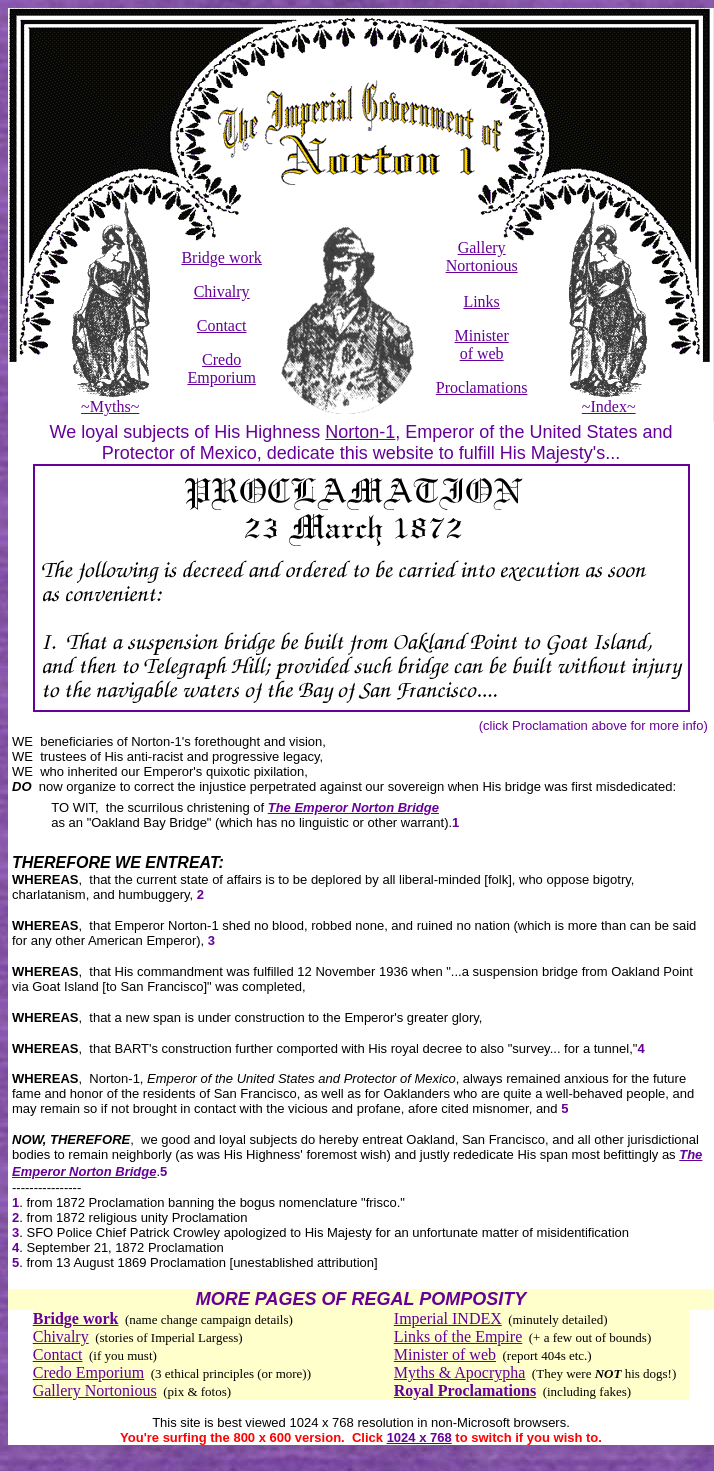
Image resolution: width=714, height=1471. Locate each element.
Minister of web (482, 344)
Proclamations (482, 387)
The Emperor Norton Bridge (353, 807)
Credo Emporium (221, 368)
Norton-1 (360, 432)
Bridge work (221, 257)
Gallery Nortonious (482, 256)
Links (481, 301)
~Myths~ (110, 399)
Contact (222, 325)
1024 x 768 (419, 1437)
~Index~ (608, 399)
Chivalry (222, 291)
